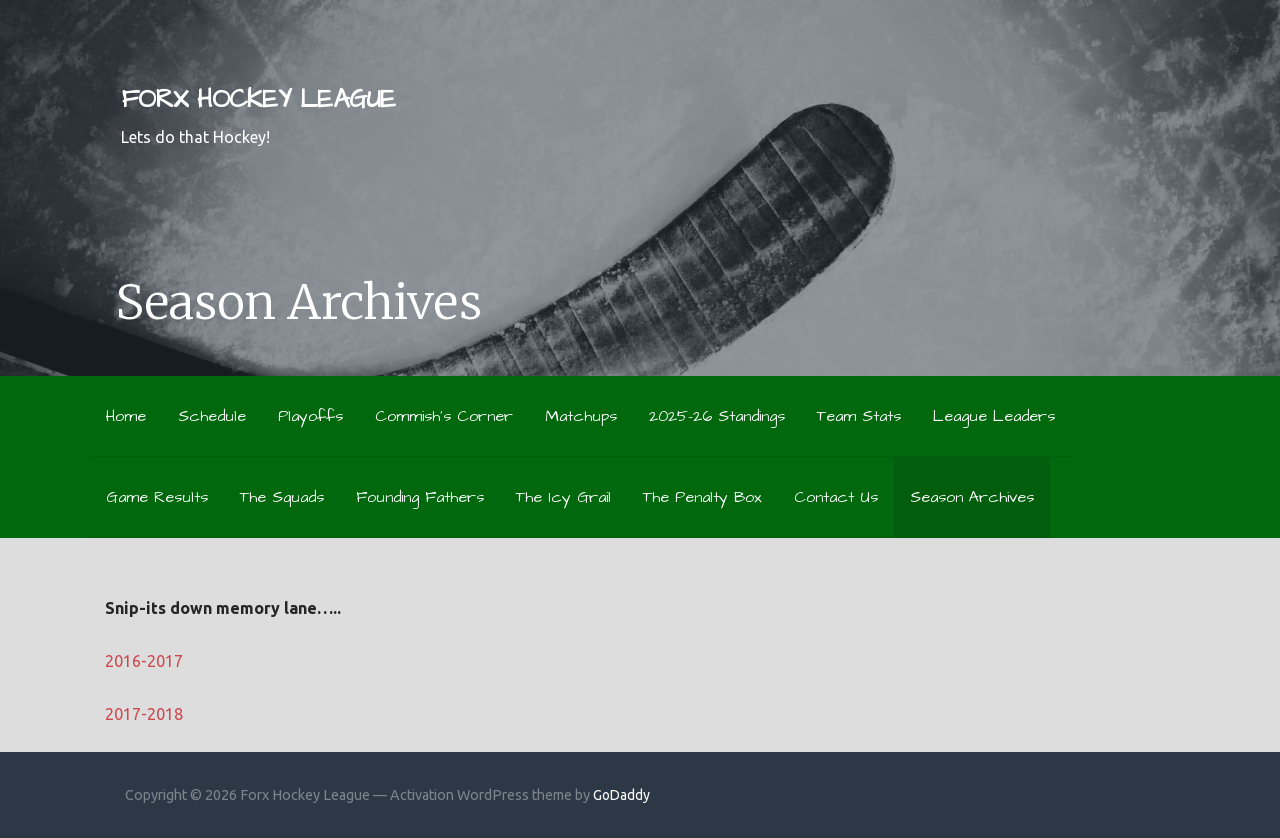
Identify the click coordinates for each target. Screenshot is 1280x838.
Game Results (157, 497)
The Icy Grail (563, 497)
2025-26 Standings (717, 416)
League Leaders (994, 416)
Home (126, 416)
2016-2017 (144, 661)
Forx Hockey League (258, 99)
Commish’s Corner (444, 416)
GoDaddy (621, 795)
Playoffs (310, 416)
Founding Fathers (420, 497)
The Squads (282, 497)
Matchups (581, 416)
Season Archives (972, 497)
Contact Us (836, 497)
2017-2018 (144, 714)
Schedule (212, 416)
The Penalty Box (702, 497)
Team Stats (859, 416)
